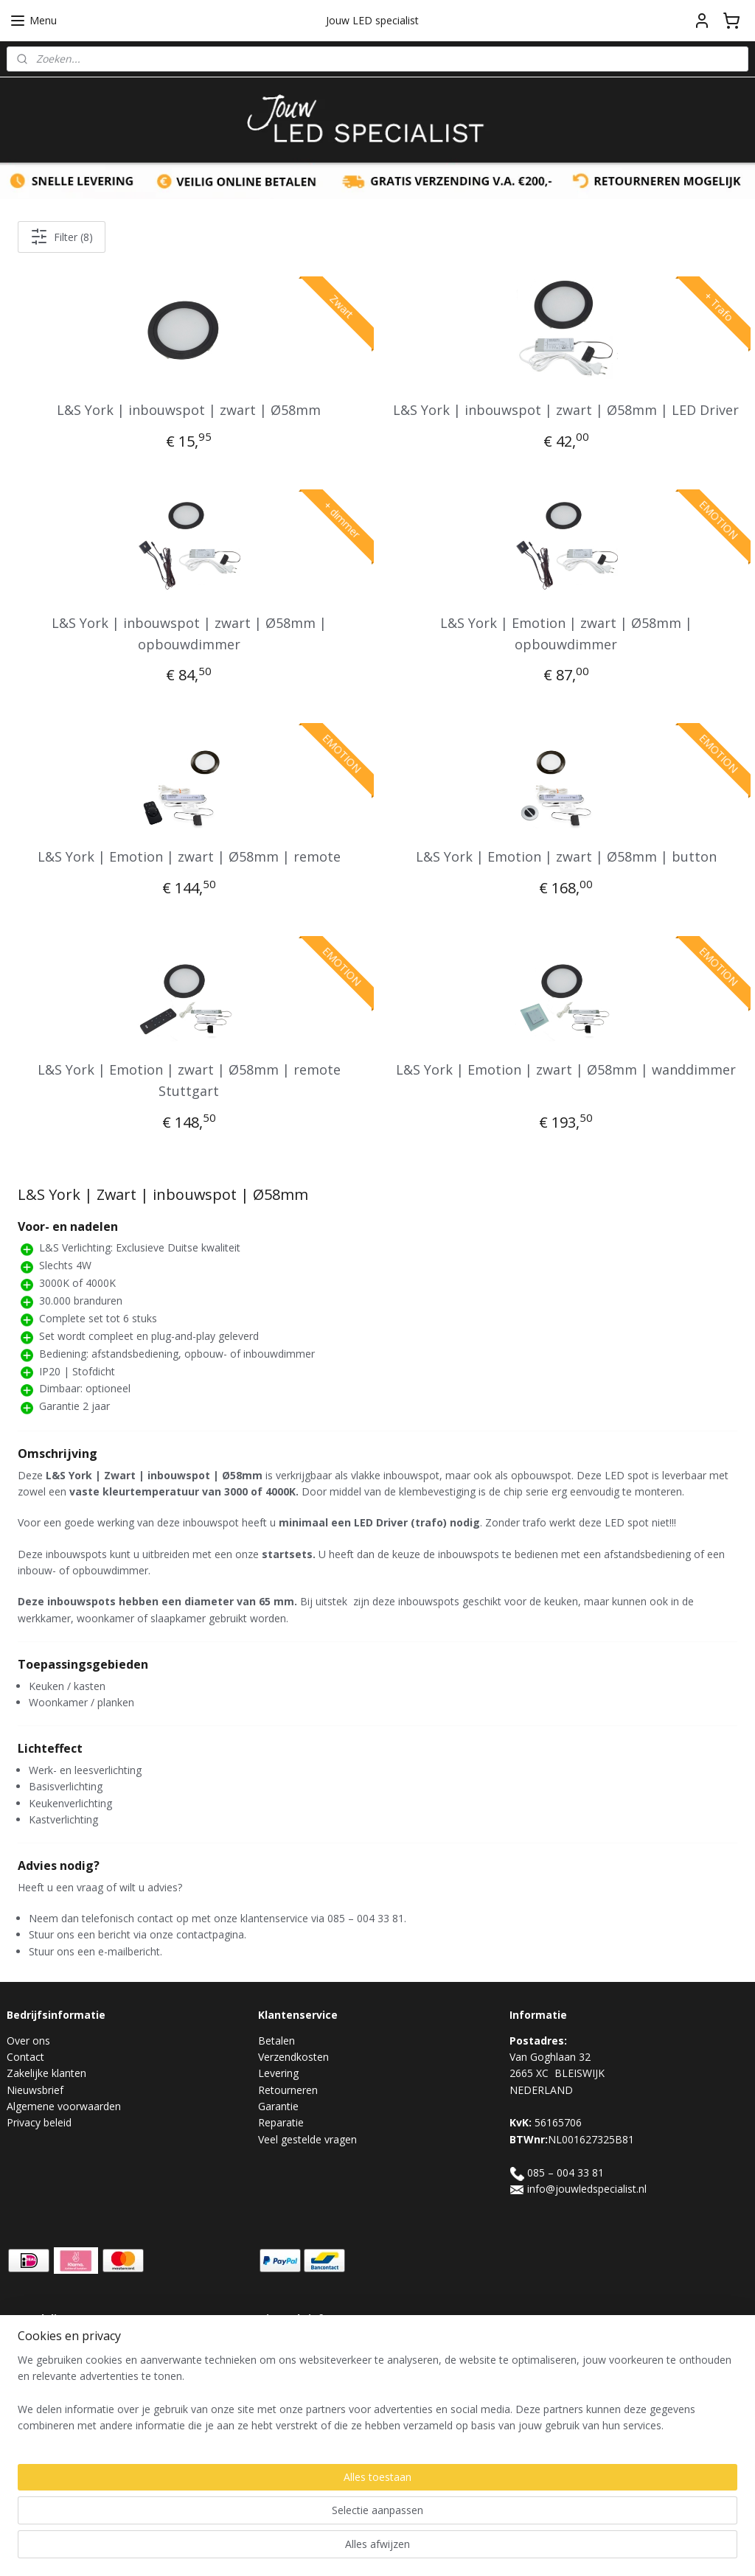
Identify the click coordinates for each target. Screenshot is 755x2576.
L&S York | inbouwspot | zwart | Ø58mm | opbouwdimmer (189, 632)
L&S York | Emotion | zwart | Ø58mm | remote (189, 856)
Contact (25, 2057)
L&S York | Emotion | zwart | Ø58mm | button (566, 856)
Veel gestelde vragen (307, 2139)
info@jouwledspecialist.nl (587, 2189)
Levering (278, 2073)
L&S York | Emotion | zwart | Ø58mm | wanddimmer (566, 1069)
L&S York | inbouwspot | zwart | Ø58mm (189, 410)
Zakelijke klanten (46, 2073)
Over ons (28, 2041)
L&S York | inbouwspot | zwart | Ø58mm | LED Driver (566, 410)
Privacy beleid (39, 2122)
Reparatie (281, 2122)
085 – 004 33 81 (565, 2172)
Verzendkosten (293, 2057)
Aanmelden (297, 2378)
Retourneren (288, 2090)
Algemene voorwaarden (64, 2106)
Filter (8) (61, 236)
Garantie (278, 2106)
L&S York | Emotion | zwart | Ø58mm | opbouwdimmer (566, 632)
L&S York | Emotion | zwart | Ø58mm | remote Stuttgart (189, 1080)
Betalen (276, 2041)
